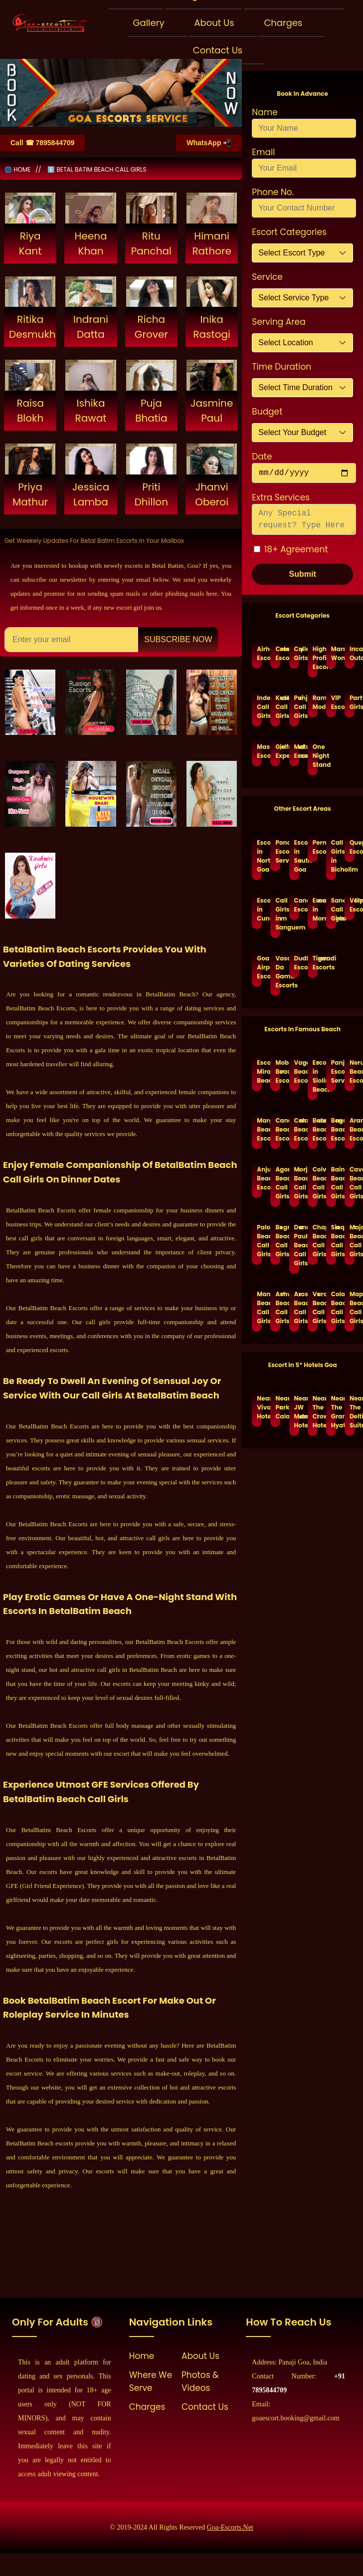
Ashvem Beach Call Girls (277, 1307)
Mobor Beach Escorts (277, 1071)
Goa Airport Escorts (259, 967)
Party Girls (352, 702)
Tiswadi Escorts (315, 962)
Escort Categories (289, 232)
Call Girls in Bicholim (333, 856)
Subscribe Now (178, 639)
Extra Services (281, 497)
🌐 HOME (17, 169)
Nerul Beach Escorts (352, 1071)
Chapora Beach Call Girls (315, 1240)
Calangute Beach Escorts (296, 1129)
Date (262, 457)
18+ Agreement (296, 549)
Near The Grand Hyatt (333, 1411)
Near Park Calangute (277, 1407)
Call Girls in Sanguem (277, 914)
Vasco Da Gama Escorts (277, 971)
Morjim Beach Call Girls (296, 1182)
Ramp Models (315, 702)
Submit (302, 574)
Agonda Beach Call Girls (277, 1182)
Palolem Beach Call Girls (259, 1240)
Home (142, 2356)
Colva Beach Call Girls (315, 1182)
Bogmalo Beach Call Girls (277, 1240)
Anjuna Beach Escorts (259, 1178)
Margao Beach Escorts (259, 1129)
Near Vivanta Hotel (259, 1407)
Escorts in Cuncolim (259, 909)
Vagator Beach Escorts (296, 1071)
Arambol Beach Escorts (352, 1129)
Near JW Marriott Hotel (296, 1411)
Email (263, 152)
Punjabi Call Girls (296, 707)
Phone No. (273, 192)
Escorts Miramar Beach (259, 1071)
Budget (267, 412)
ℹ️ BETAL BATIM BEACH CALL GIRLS (96, 169)
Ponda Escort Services (277, 851)
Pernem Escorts (315, 847)
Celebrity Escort (277, 653)
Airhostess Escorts (259, 653)
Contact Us (218, 50)
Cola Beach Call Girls (333, 1307)
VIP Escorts (333, 702)
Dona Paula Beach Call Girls (296, 1245)
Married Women (333, 653)
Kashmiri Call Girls (277, 707)
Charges (283, 22)
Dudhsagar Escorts (296, 962)
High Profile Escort (315, 658)
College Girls (296, 653)
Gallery (149, 22)
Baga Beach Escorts (333, 1129)
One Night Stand (315, 755)
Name (265, 112)
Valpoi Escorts (352, 905)
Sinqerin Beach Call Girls (333, 1240)
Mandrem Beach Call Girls (259, 1307)
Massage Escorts (259, 751)
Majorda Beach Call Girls (352, 1240)
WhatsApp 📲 (208, 143)
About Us (214, 22)
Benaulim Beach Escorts (315, 1129)
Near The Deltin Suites (352, 1411)
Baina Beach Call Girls (333, 1182)
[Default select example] (302, 252)
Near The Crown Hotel (315, 1411)
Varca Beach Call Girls (315, 1307)
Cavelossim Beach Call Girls (352, 1182)
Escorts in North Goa (259, 856)
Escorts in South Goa (296, 856)
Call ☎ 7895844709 (42, 143)
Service (267, 277)
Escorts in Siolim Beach (315, 1076)
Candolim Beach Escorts (277, 1129)
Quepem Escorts (352, 847)
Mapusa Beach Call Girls (352, 1307)
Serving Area (278, 322)
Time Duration (281, 367)
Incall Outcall (352, 653)
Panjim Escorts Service (333, 1071)
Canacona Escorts (296, 905)
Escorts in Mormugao (315, 909)
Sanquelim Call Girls (333, 909)
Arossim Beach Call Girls (296, 1307)
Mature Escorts (296, 751)
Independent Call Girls (259, 707)
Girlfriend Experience (277, 751)
